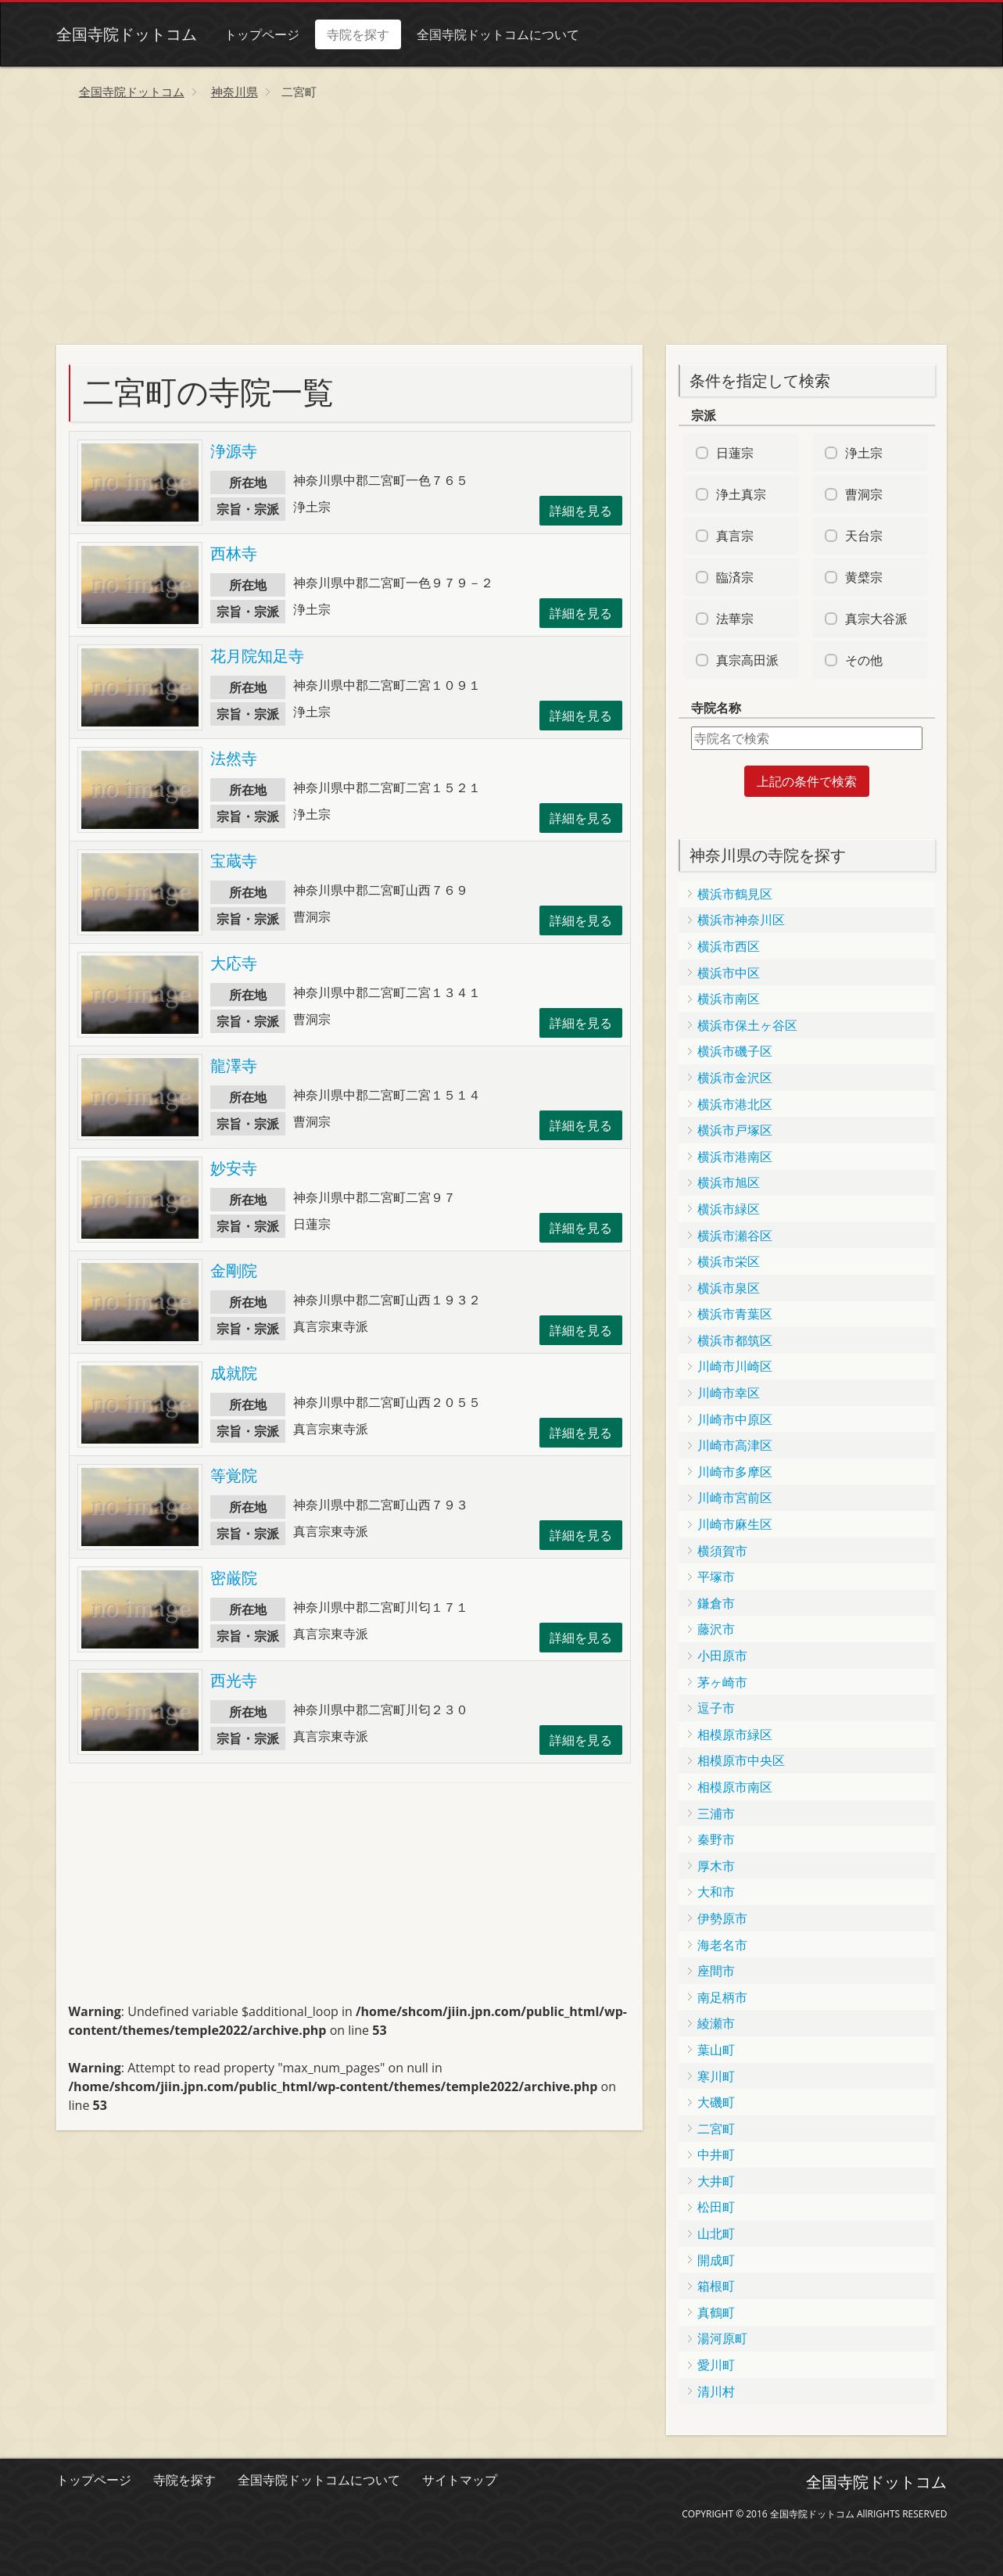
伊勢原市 (722, 1918)
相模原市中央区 (741, 1760)
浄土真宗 (741, 494)
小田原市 (722, 1655)
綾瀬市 (716, 2023)
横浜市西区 (728, 946)
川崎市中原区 (734, 1419)
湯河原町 (722, 2338)
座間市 (716, 1970)
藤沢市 (716, 1629)
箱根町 (716, 2285)
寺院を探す (358, 34)
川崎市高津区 (734, 1445)
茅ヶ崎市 (722, 1682)
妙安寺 (233, 1168)
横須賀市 (722, 1550)
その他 (864, 660)
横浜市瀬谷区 (734, 1235)
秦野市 (716, 1839)
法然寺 (233, 758)
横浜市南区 (728, 998)
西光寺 (233, 1680)
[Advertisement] (502, 227)
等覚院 (233, 1475)
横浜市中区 (728, 972)
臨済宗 (735, 577)
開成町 (716, 2260)
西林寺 (233, 553)
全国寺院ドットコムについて (498, 34)
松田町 (716, 2206)
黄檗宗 (864, 577)
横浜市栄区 (728, 1261)
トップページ (261, 34)
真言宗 (735, 535)
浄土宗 (864, 452)
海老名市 (722, 1945)
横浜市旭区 (728, 1182)
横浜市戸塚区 (734, 1130)
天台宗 (864, 535)
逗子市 (716, 1708)
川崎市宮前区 (734, 1497)
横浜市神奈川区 (741, 919)
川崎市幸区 (728, 1392)
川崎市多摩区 (734, 1471)
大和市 (716, 1891)
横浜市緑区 (728, 1209)
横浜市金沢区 (734, 1077)
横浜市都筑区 (734, 1340)
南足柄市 (722, 1997)
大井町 (716, 2181)
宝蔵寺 (233, 860)
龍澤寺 (233, 1065)
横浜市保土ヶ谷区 (747, 1025)
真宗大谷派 (876, 618)
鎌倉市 (716, 1603)
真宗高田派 (747, 660)
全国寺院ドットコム (126, 34)
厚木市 (716, 1866)
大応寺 (233, 963)
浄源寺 (233, 450)
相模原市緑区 (734, 1734)
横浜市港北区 (734, 1104)
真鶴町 (716, 2312)
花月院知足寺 (257, 655)
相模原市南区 (734, 1787)
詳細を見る (581, 510)
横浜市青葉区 (734, 1313)
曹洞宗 (864, 494)
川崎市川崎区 (734, 1366)
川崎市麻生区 (734, 1524)
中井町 (716, 2154)
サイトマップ (459, 2479)
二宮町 (716, 2128)
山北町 (716, 2233)
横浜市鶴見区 (734, 893)
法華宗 (735, 618)
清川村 (716, 2391)
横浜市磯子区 (734, 1051)
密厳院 (233, 1577)
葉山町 (716, 2049)
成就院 (233, 1372)
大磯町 (716, 2102)
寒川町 (716, 2076)
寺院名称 (716, 707)
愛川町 (716, 2364)
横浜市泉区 (728, 1288)
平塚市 (716, 1576)
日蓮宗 (735, 452)
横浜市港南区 (734, 1156)
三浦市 (716, 1813)
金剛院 (233, 1270)
